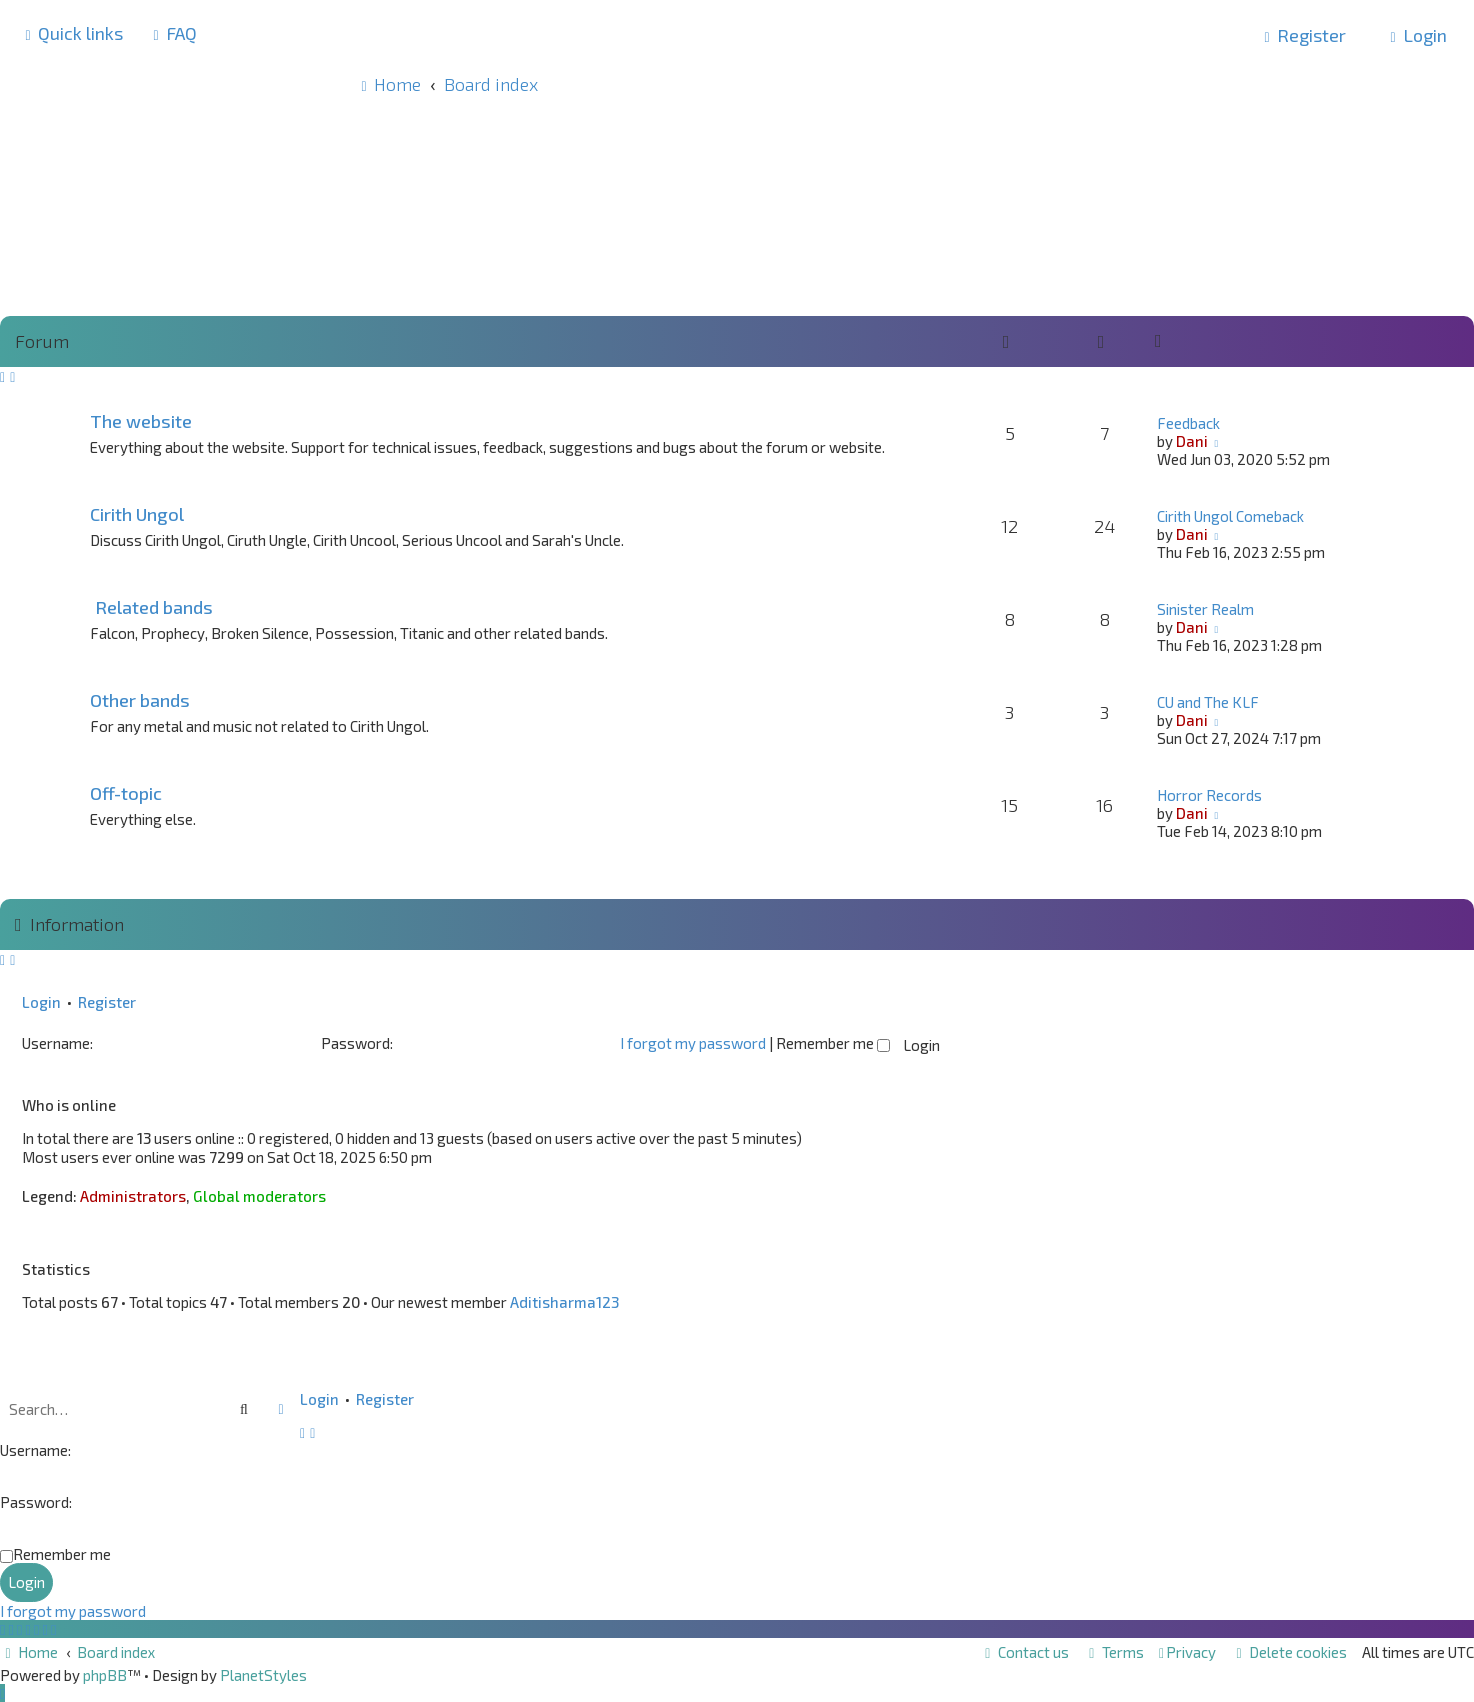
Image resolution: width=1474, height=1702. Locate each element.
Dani (1192, 441)
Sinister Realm (1205, 609)
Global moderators (259, 1196)
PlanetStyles (263, 1675)
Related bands (154, 607)
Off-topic (126, 793)
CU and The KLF (1208, 702)
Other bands (140, 700)
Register (107, 1002)
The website (141, 421)
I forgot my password (693, 1043)
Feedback (1188, 423)
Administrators (133, 1196)
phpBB (105, 1675)
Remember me (833, 1043)
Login (41, 1002)
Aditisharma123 (564, 1302)
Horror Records (1209, 795)
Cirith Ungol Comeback (1230, 516)
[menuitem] (172, 33)
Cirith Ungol (137, 514)
